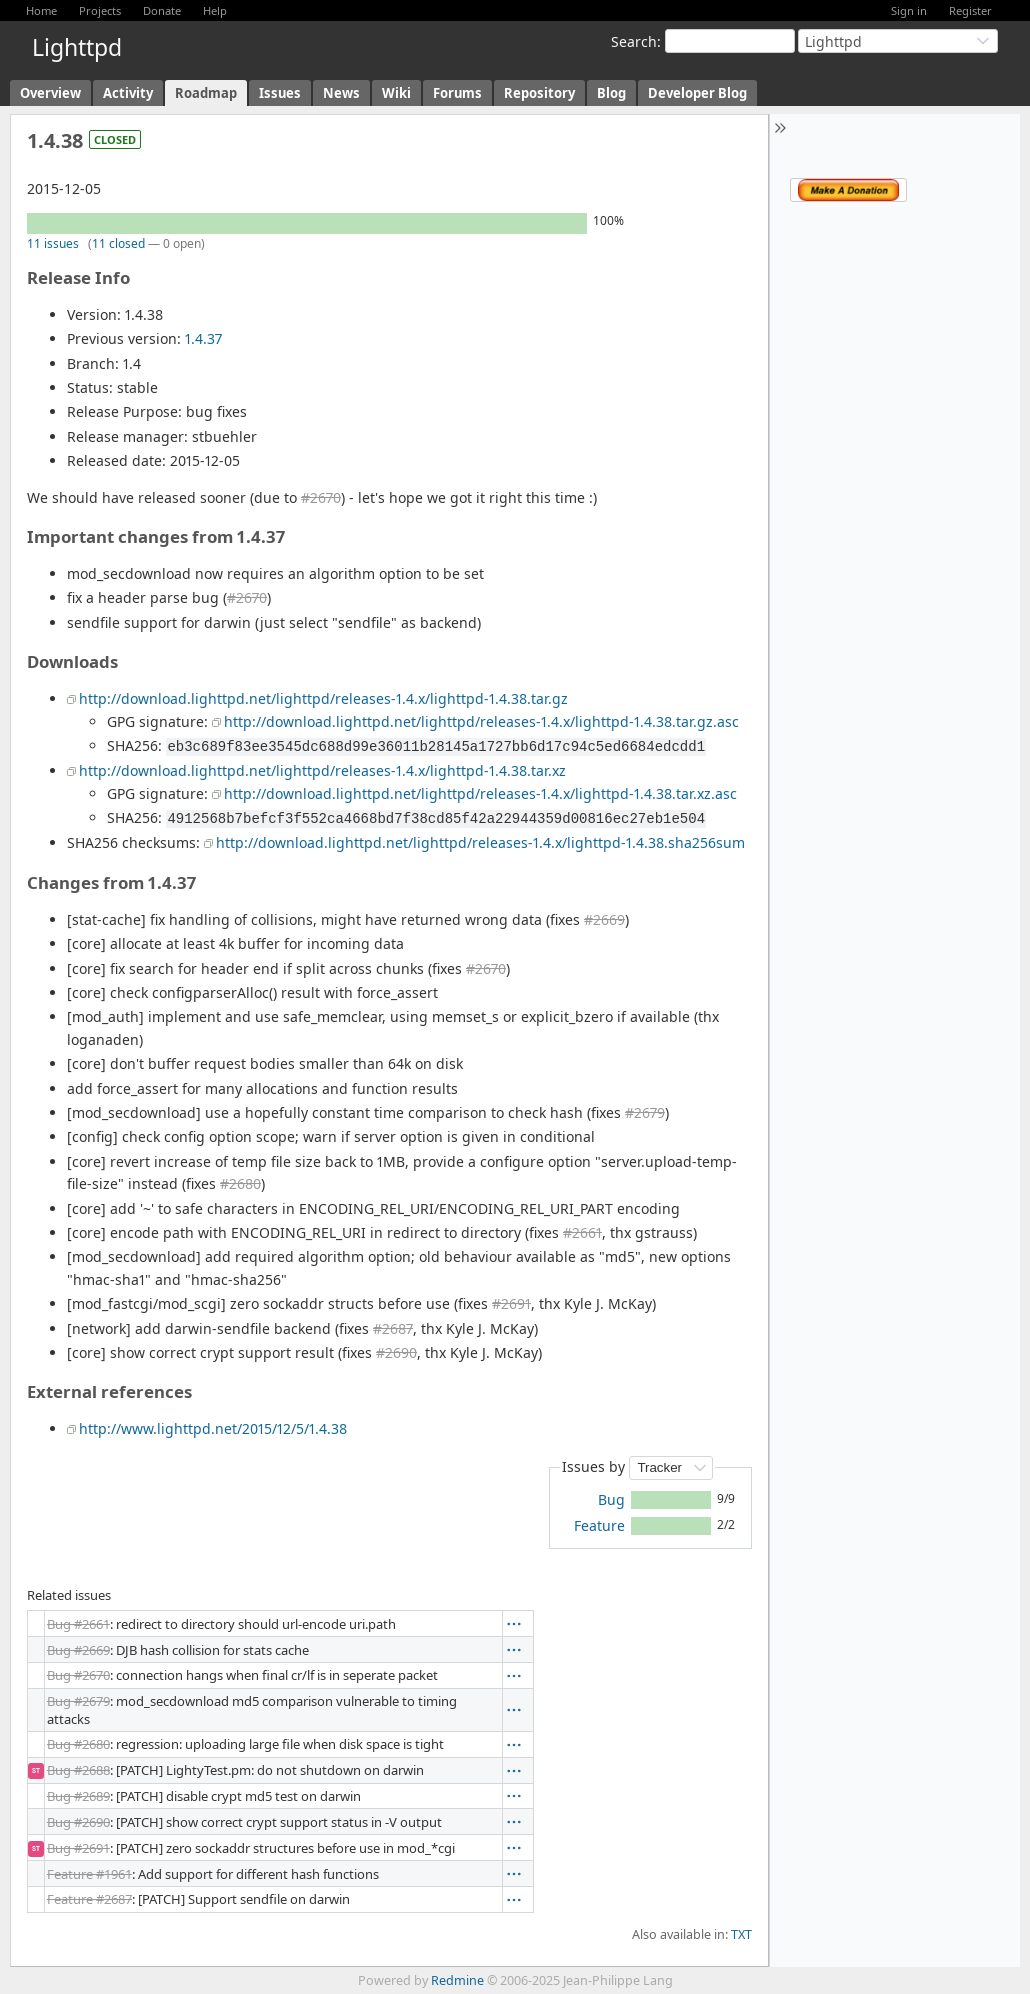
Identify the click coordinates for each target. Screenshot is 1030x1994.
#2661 (582, 1232)
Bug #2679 (78, 1701)
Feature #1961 (89, 1874)
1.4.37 (203, 338)
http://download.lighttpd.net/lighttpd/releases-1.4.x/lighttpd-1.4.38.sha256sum (480, 842)
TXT (741, 1934)
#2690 (396, 1352)
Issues (280, 93)
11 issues (53, 243)
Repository (539, 93)
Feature (599, 1525)
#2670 (321, 497)
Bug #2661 (78, 1624)
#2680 (240, 1183)
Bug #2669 (78, 1650)
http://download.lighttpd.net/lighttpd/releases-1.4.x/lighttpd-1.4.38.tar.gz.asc (481, 721)
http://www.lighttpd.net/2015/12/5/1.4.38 (213, 1428)
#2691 (511, 1303)
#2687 (393, 1328)
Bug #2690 (78, 1822)
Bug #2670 (78, 1675)
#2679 (645, 1112)
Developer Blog (697, 93)
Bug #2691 (78, 1848)
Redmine (457, 1980)
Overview (50, 93)
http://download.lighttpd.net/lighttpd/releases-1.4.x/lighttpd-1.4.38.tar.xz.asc (480, 793)
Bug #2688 (78, 1770)
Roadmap (206, 93)
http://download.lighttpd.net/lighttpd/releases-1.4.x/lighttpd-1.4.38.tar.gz (323, 698)
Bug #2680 (78, 1744)
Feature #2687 (89, 1899)
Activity (128, 93)
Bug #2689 (78, 1796)
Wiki (396, 93)
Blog (611, 93)
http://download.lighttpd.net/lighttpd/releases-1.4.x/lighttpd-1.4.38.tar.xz (322, 770)
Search (634, 41)
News (341, 93)
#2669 (604, 919)
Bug (611, 1499)
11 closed (118, 243)
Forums (457, 93)
